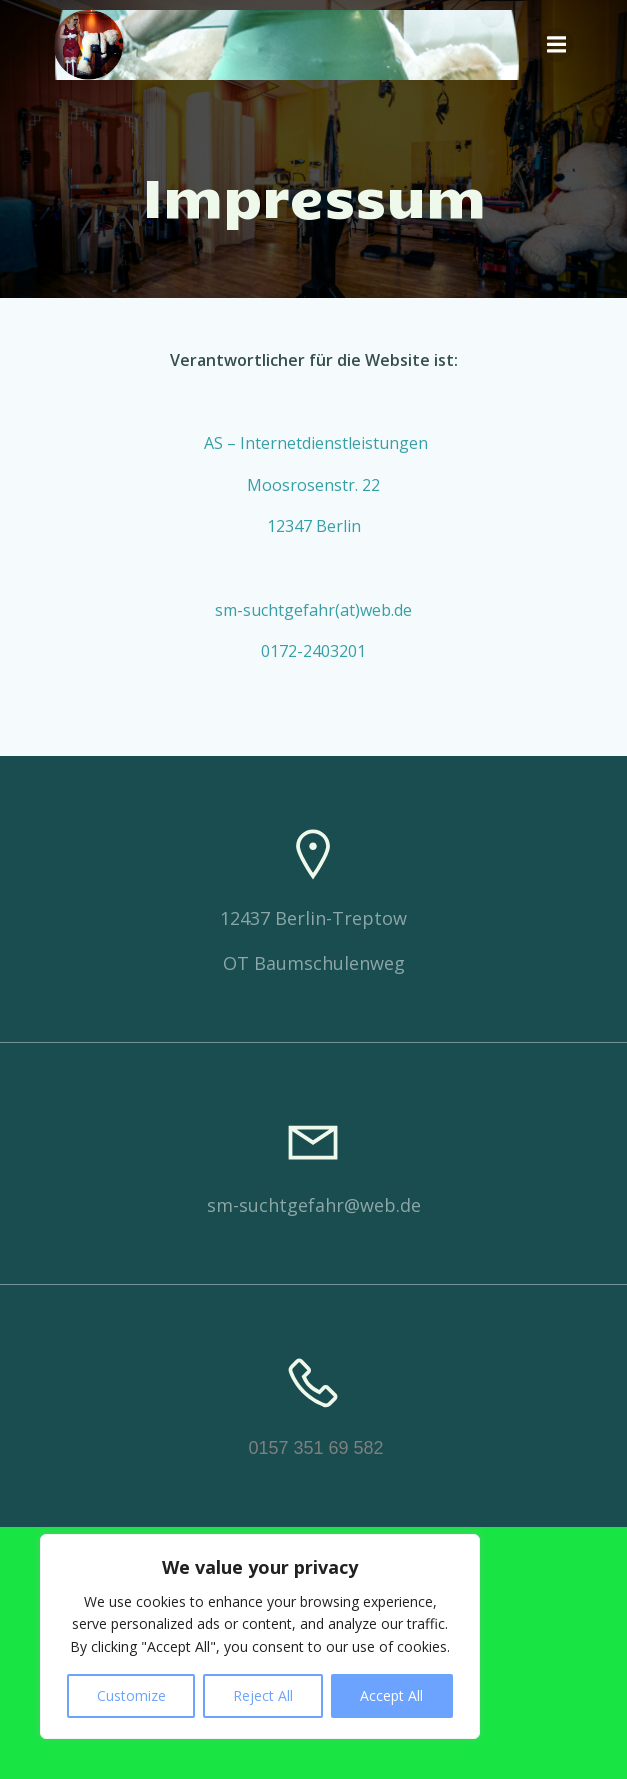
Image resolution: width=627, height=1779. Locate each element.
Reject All (263, 1695)
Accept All (391, 1695)
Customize (131, 1695)
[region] (260, 1636)
